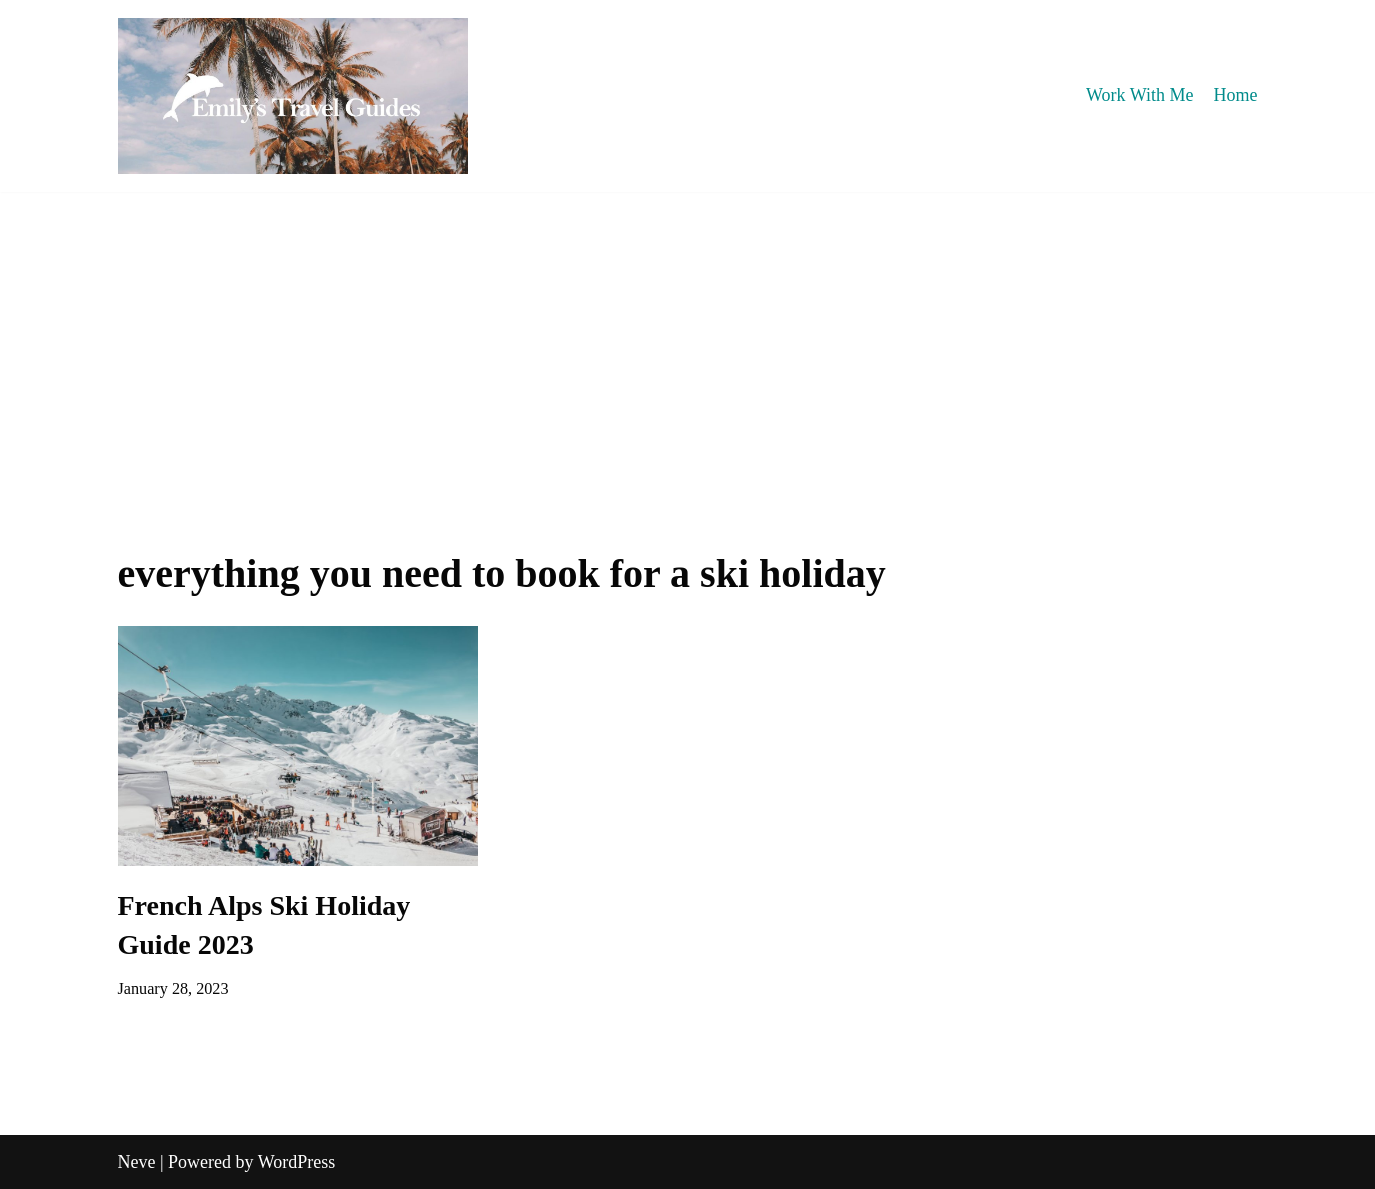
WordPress (297, 1162)
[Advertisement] (688, 342)
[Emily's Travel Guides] (293, 96)
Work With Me (1139, 95)
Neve (137, 1162)
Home (1236, 95)
